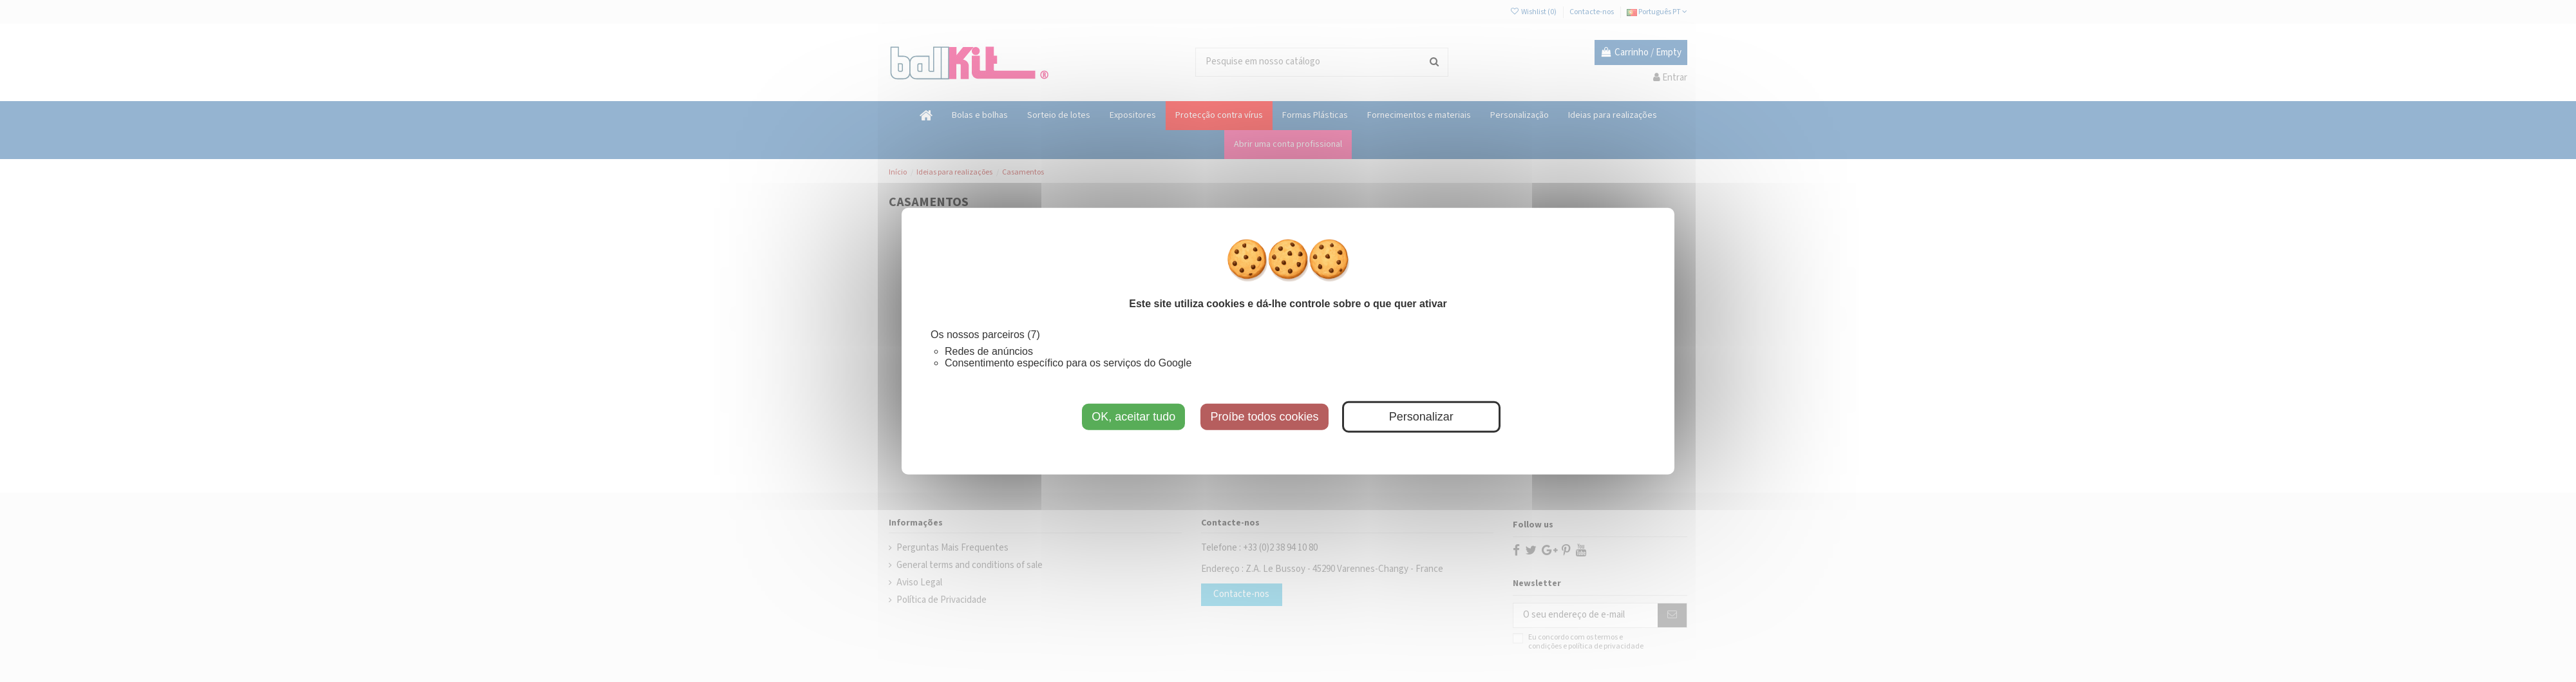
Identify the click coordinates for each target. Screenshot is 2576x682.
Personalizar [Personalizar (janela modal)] (1421, 416)
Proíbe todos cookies (1264, 416)
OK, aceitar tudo (1133, 416)
